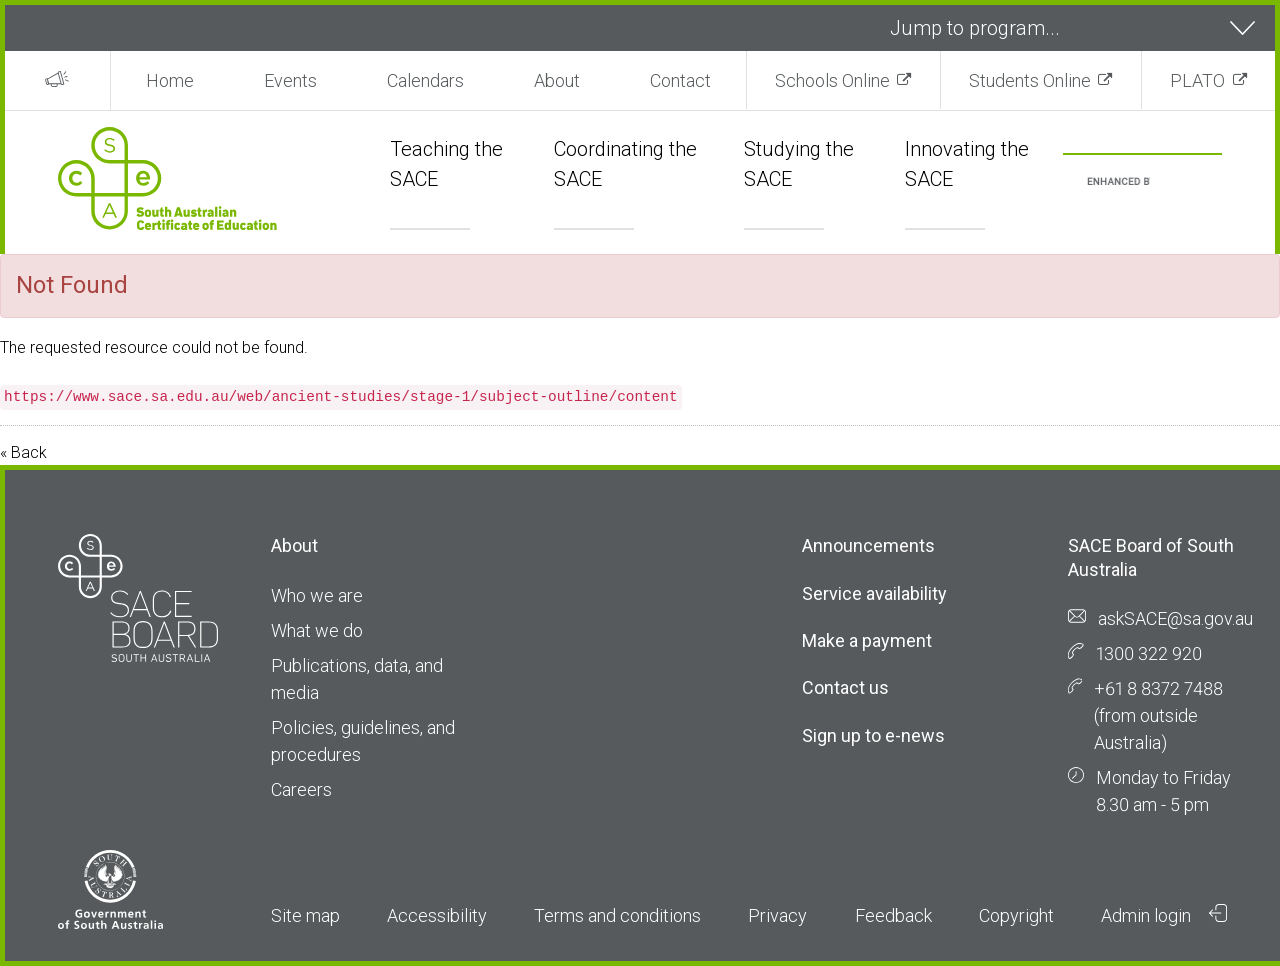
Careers (301, 789)
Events (290, 80)
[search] (1118, 182)
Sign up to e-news (873, 735)
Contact (680, 80)
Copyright (1016, 915)
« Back (23, 452)
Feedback (893, 915)
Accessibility (437, 915)
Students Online (1030, 80)
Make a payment (867, 640)
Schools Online (832, 80)
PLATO (1197, 80)
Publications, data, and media (357, 679)
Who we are (317, 595)
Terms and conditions (617, 915)
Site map (305, 915)
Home (170, 80)
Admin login (1164, 915)
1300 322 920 (1149, 653)
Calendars (425, 80)
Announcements (868, 545)
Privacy (777, 915)
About (557, 80)
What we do (317, 630)
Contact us (845, 687)
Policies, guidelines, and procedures (363, 741)
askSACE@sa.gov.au (1175, 618)
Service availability (874, 593)
